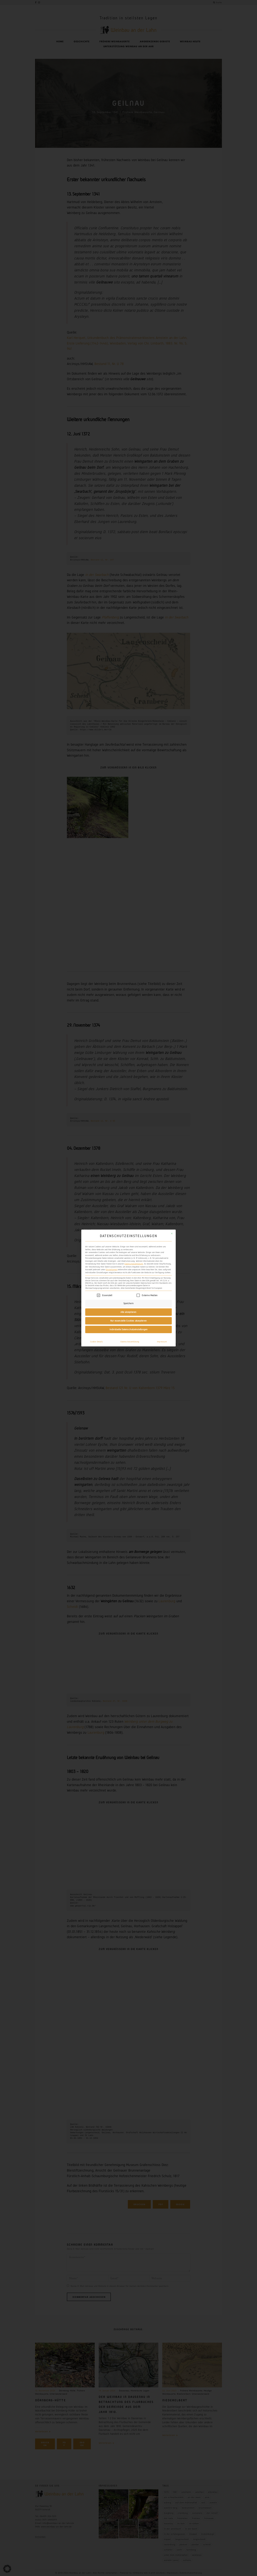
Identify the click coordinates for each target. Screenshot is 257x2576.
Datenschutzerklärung (133, 1264)
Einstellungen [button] (112, 1269)
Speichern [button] (128, 1303)
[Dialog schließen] (171, 1233)
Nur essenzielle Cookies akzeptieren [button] (128, 1320)
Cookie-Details (96, 1342)
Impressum (162, 1342)
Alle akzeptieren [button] (128, 1312)
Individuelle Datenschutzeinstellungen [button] (128, 1329)
